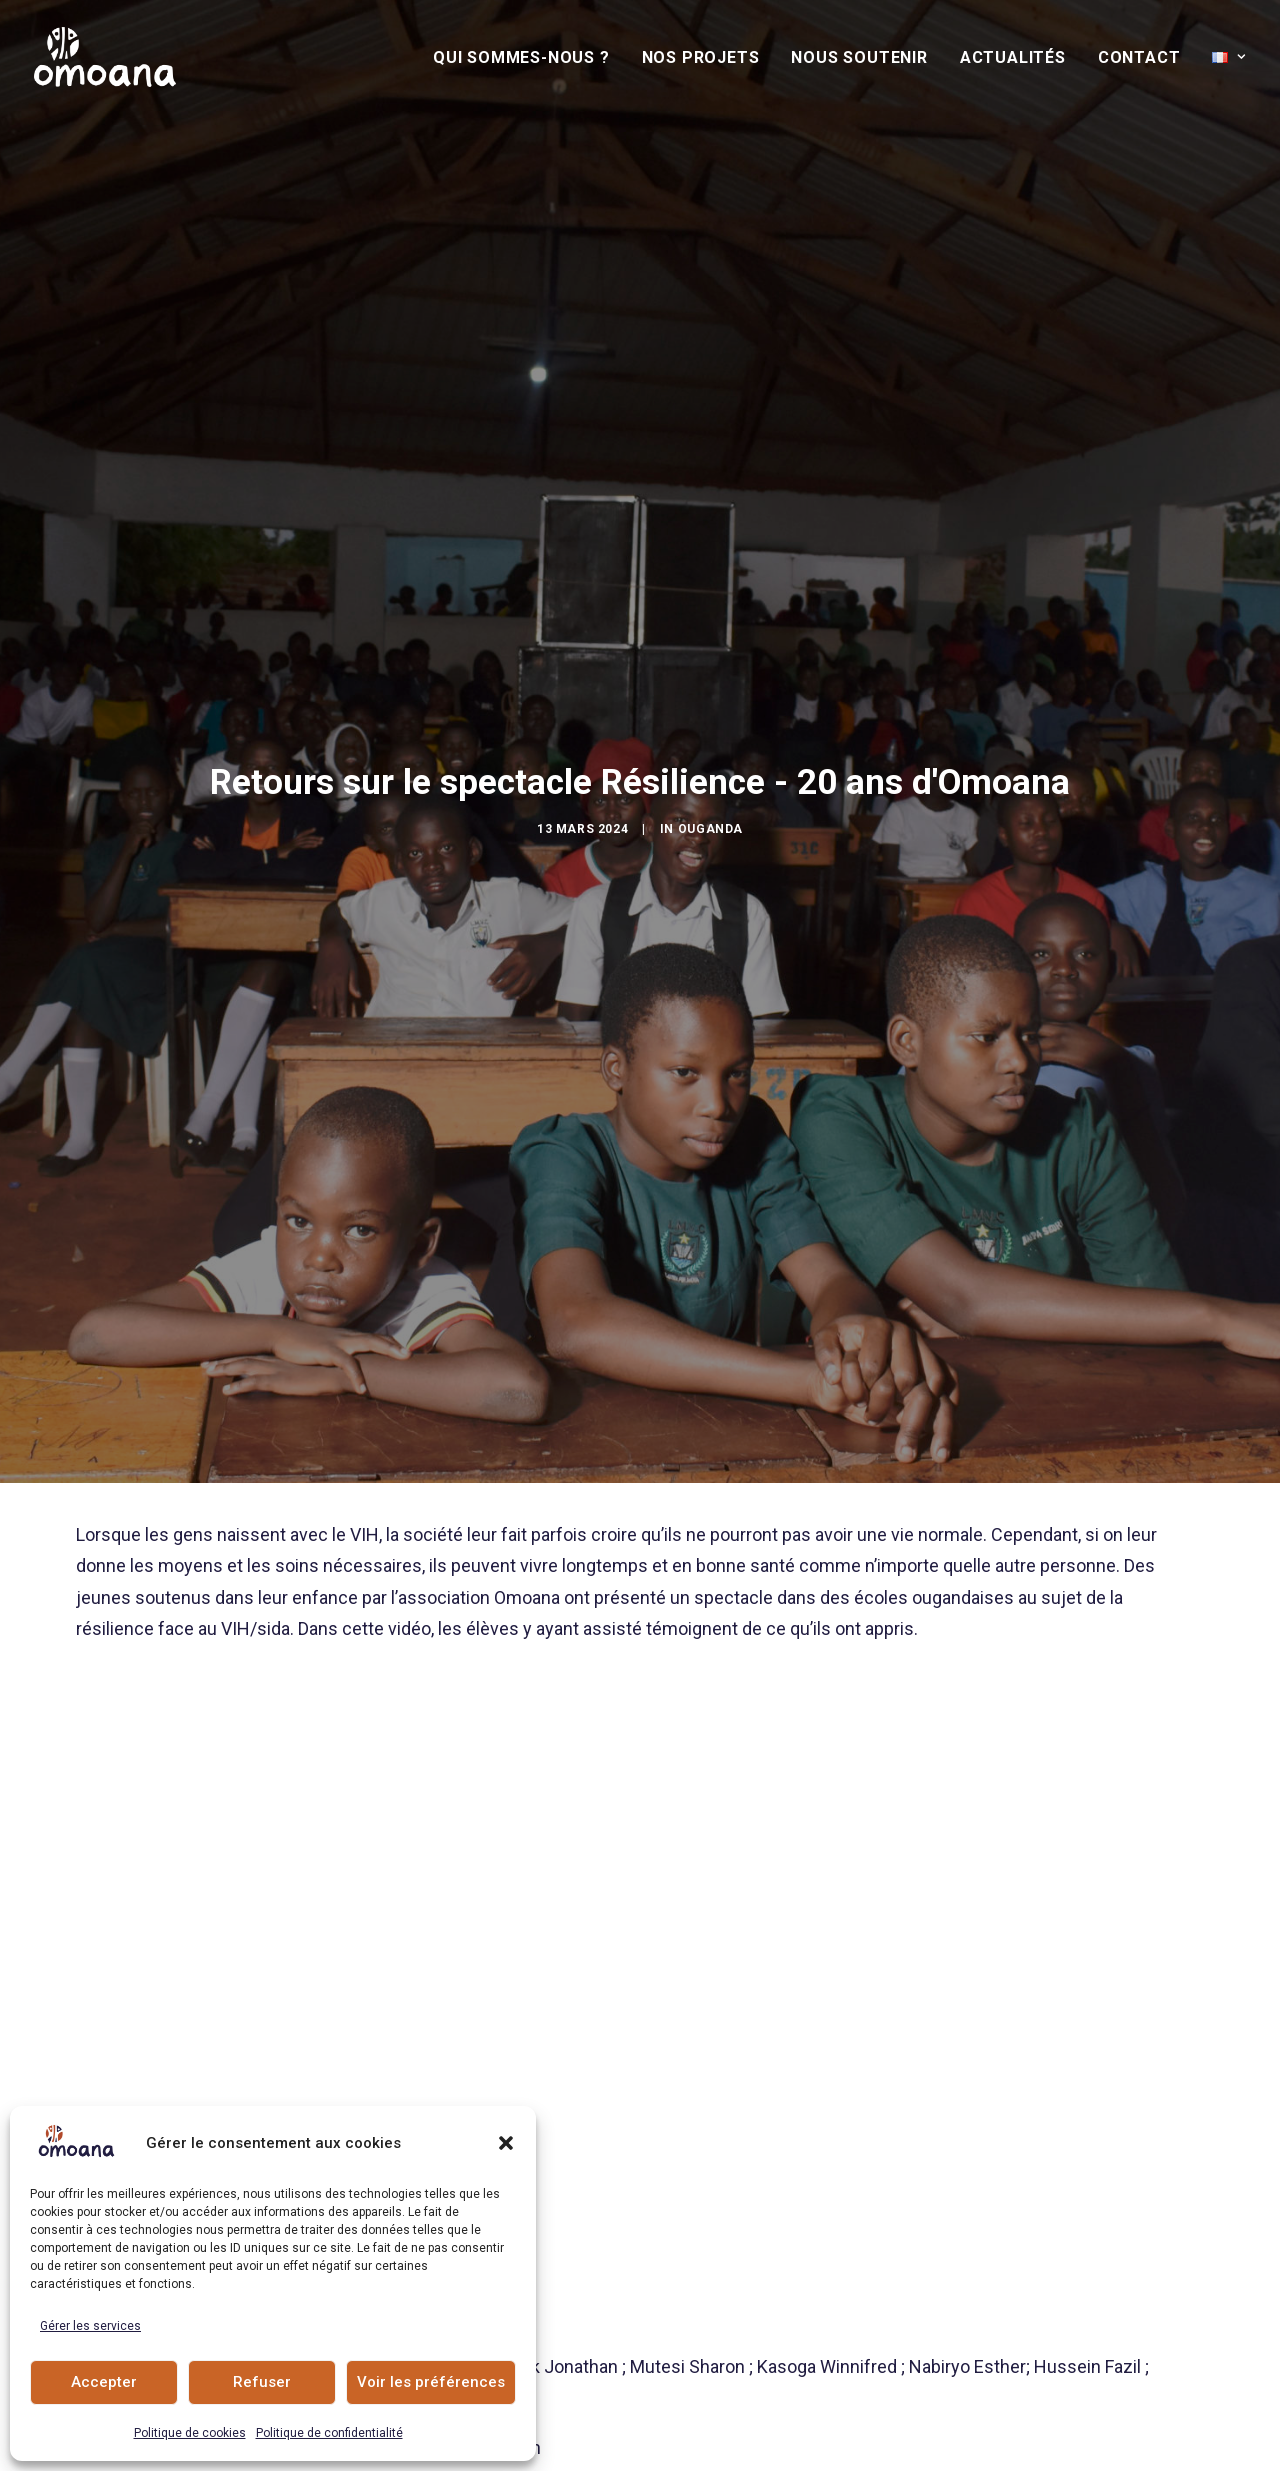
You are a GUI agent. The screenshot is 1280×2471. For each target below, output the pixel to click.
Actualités (1013, 57)
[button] (506, 2143)
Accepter (104, 2382)
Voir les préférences (431, 2382)
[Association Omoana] (105, 57)
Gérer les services (90, 2326)
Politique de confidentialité (329, 2433)
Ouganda (710, 681)
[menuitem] (528, 58)
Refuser (262, 2382)
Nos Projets (701, 57)
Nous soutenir (859, 57)
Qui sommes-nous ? (521, 57)
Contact (1139, 57)
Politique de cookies (190, 2433)
